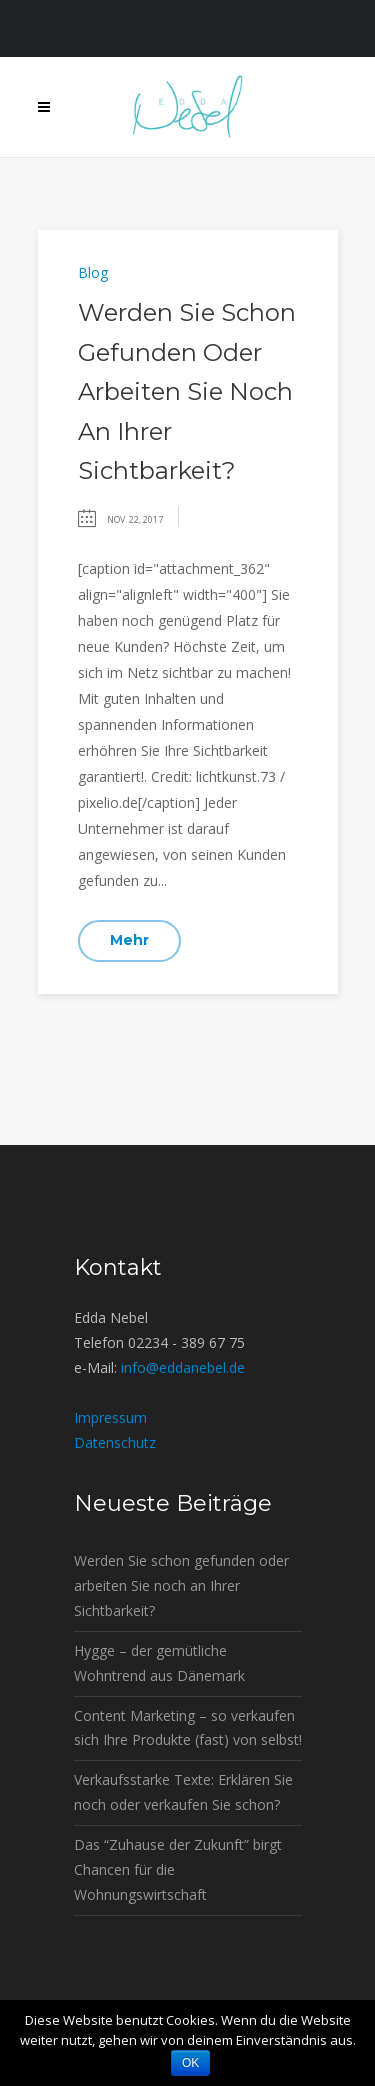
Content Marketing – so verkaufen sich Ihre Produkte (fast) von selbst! (188, 1728)
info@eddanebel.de (183, 1367)
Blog (93, 272)
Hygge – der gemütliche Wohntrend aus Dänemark (159, 1663)
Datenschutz (115, 1442)
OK (190, 2063)
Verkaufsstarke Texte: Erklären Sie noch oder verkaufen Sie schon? (183, 1792)
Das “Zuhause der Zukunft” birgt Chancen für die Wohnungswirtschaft (178, 1869)
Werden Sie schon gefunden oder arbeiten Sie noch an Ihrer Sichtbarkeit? (187, 391)
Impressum (110, 1417)
